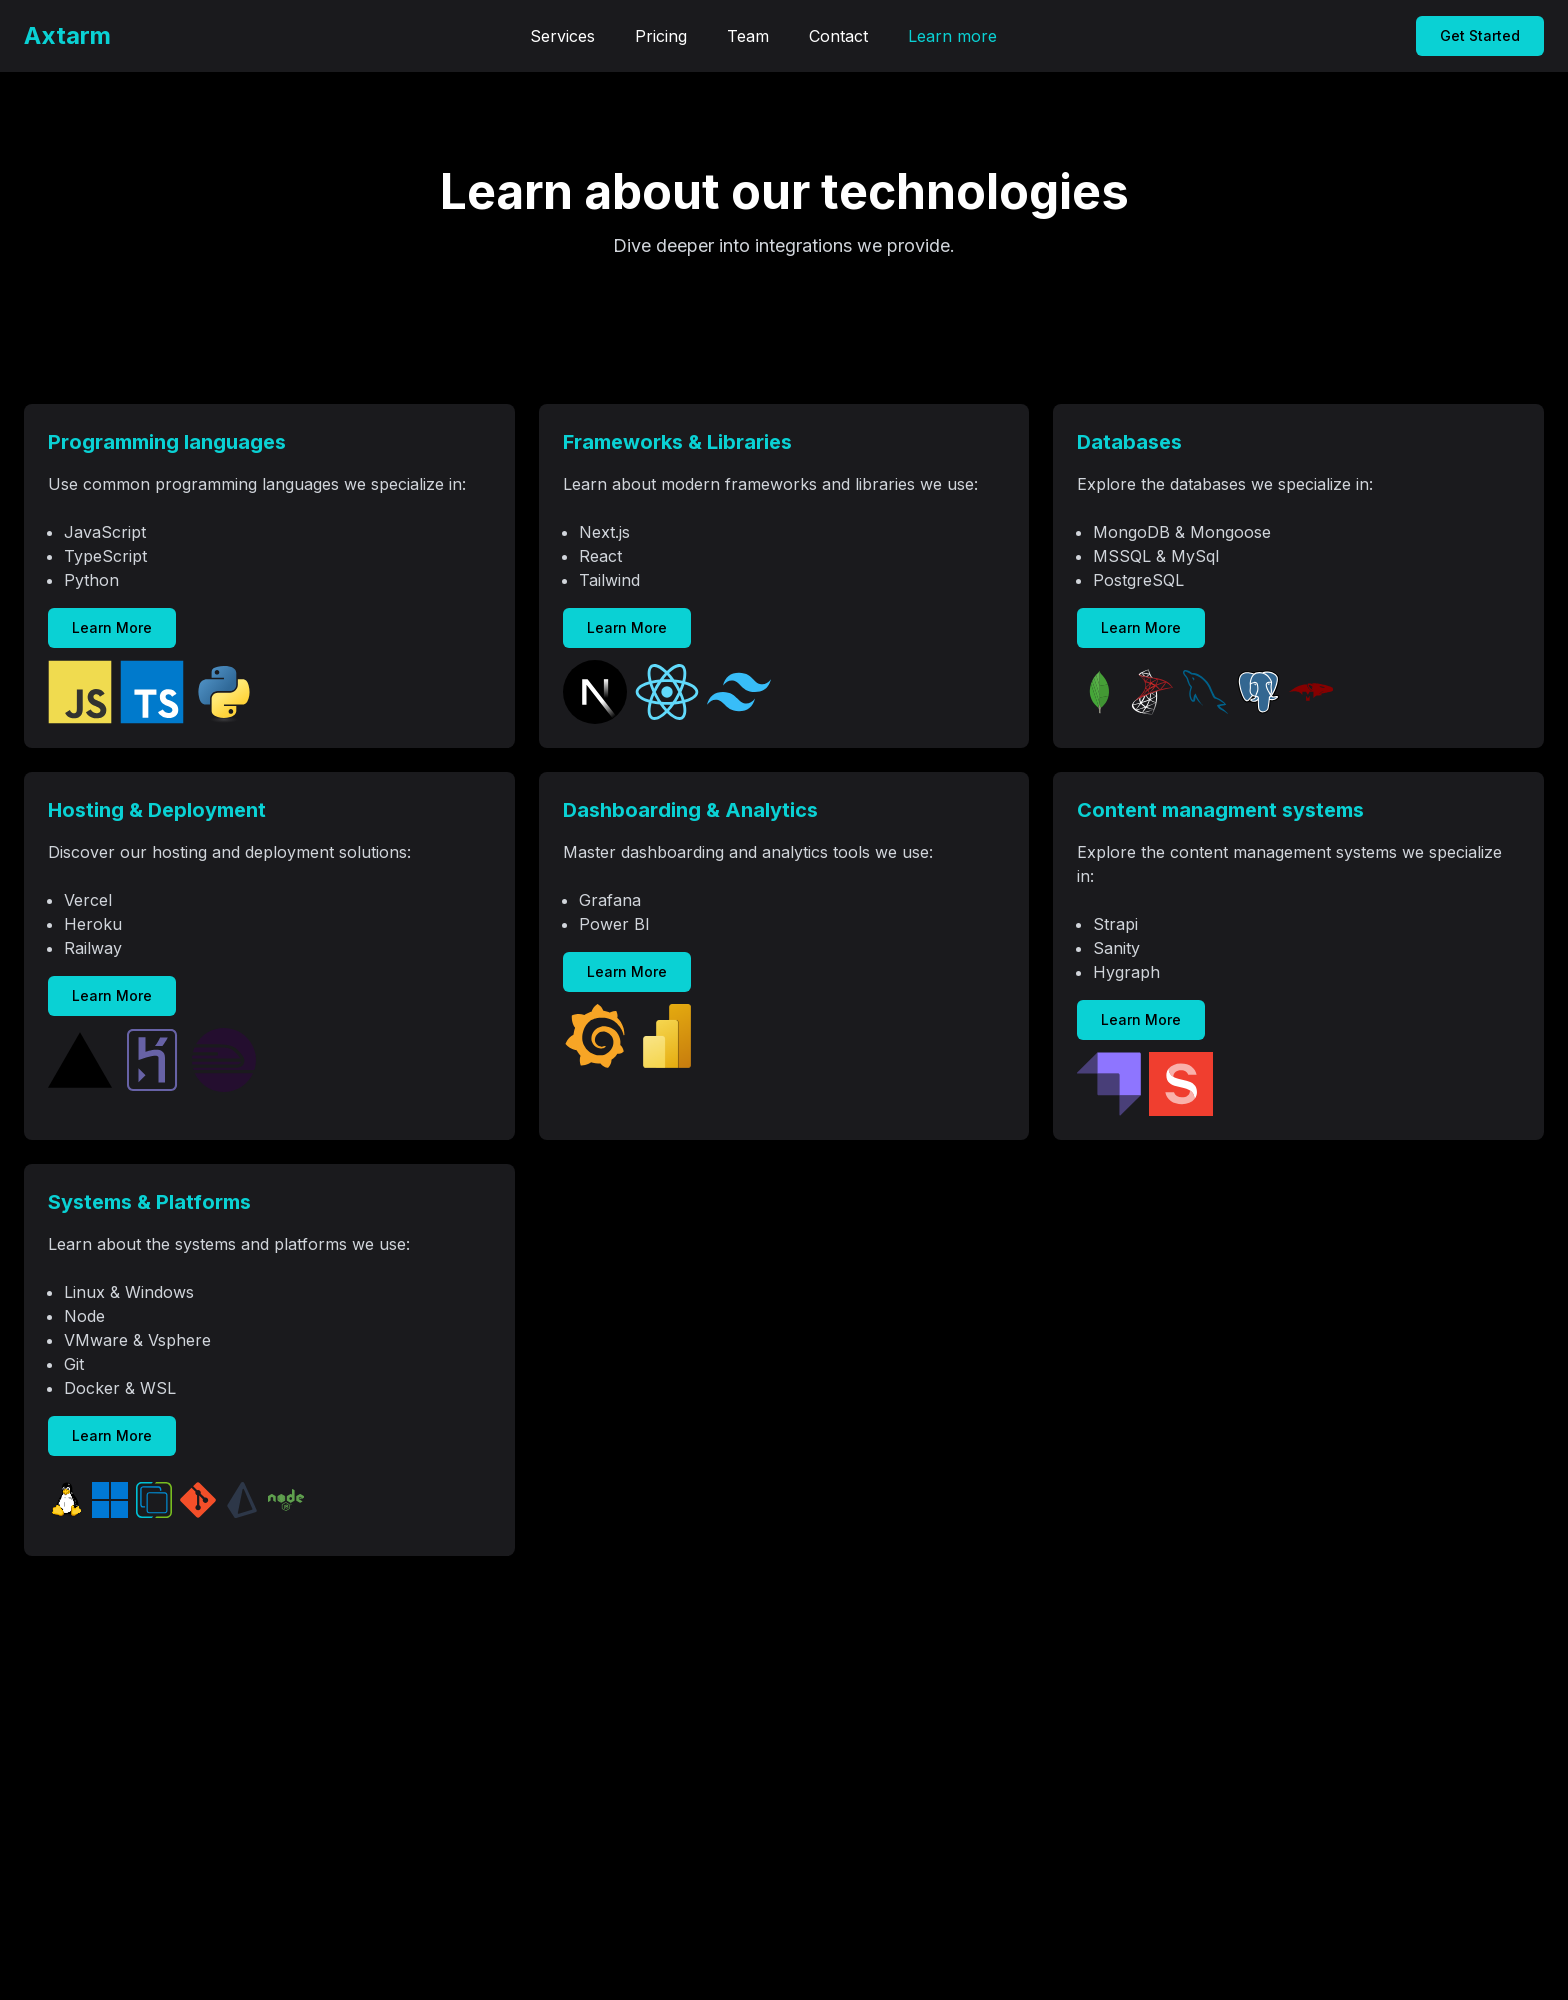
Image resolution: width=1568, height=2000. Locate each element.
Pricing (661, 36)
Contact (838, 36)
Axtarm (67, 35)
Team (748, 36)
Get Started (1480, 35)
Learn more (952, 36)
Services (562, 36)
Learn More (112, 627)
